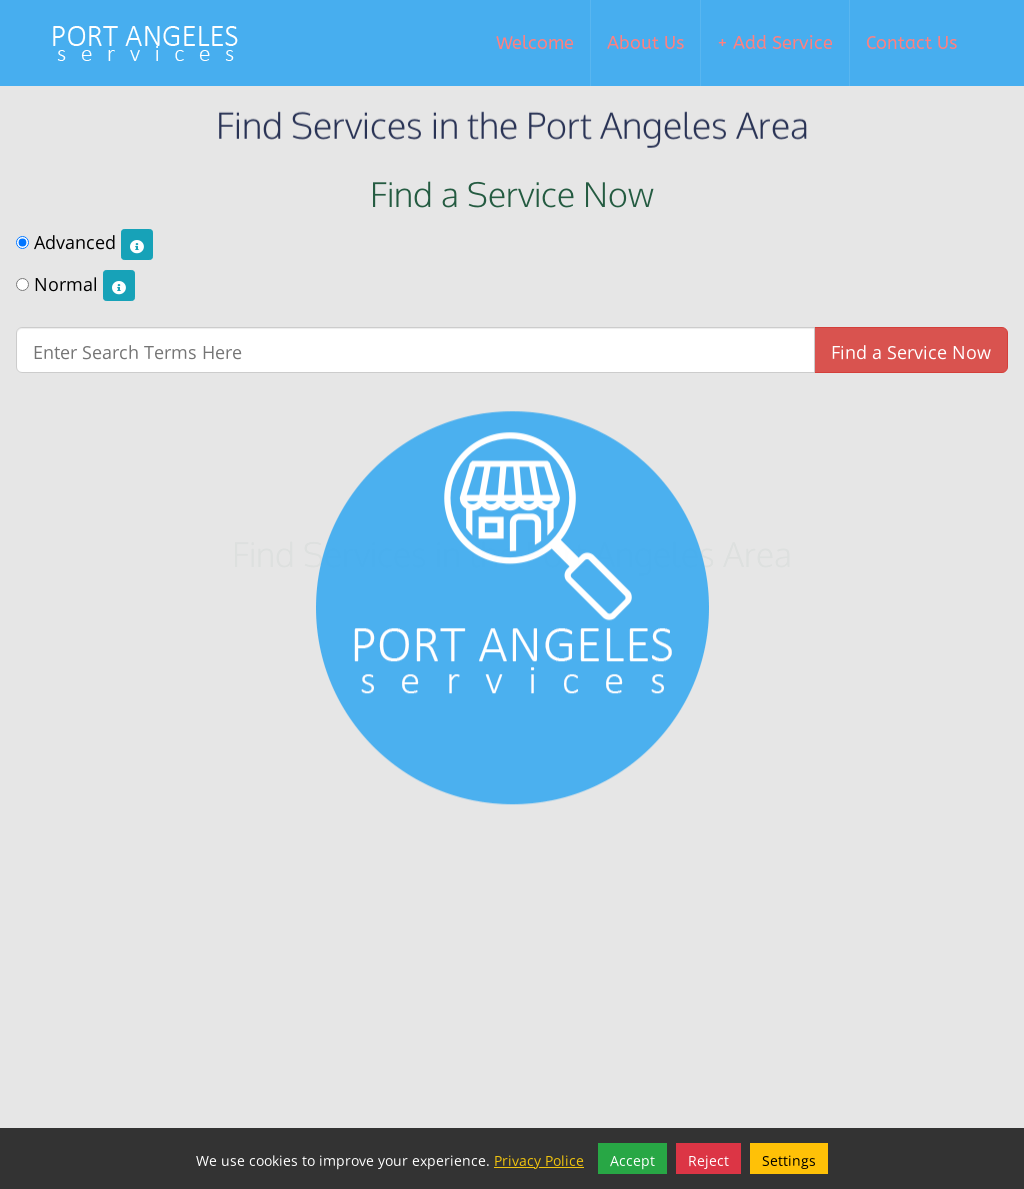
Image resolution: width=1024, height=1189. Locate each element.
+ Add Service (775, 43)
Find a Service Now (911, 349)
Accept (632, 1158)
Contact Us (911, 43)
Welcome (535, 43)
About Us (645, 43)
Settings (789, 1158)
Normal (75, 285)
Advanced (84, 243)
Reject (708, 1158)
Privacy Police (539, 1158)
